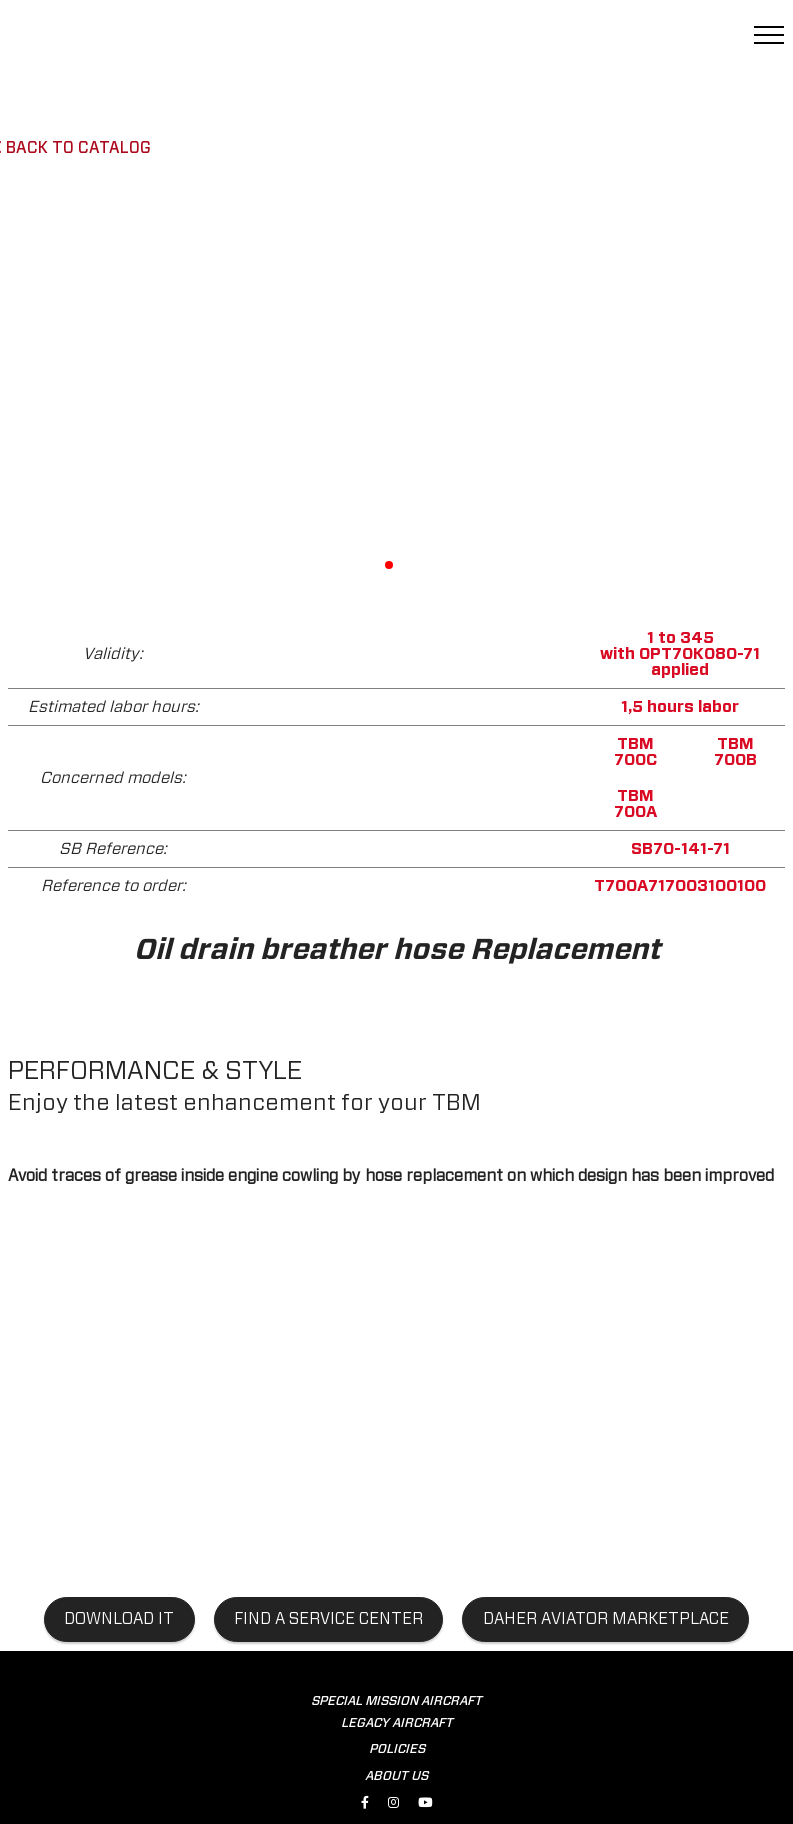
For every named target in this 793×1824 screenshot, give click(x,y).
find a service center (328, 1619)
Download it (119, 1619)
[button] (548, 384)
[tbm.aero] (120, 43)
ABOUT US (396, 1776)
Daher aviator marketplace (606, 1619)
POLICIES (397, 1749)
